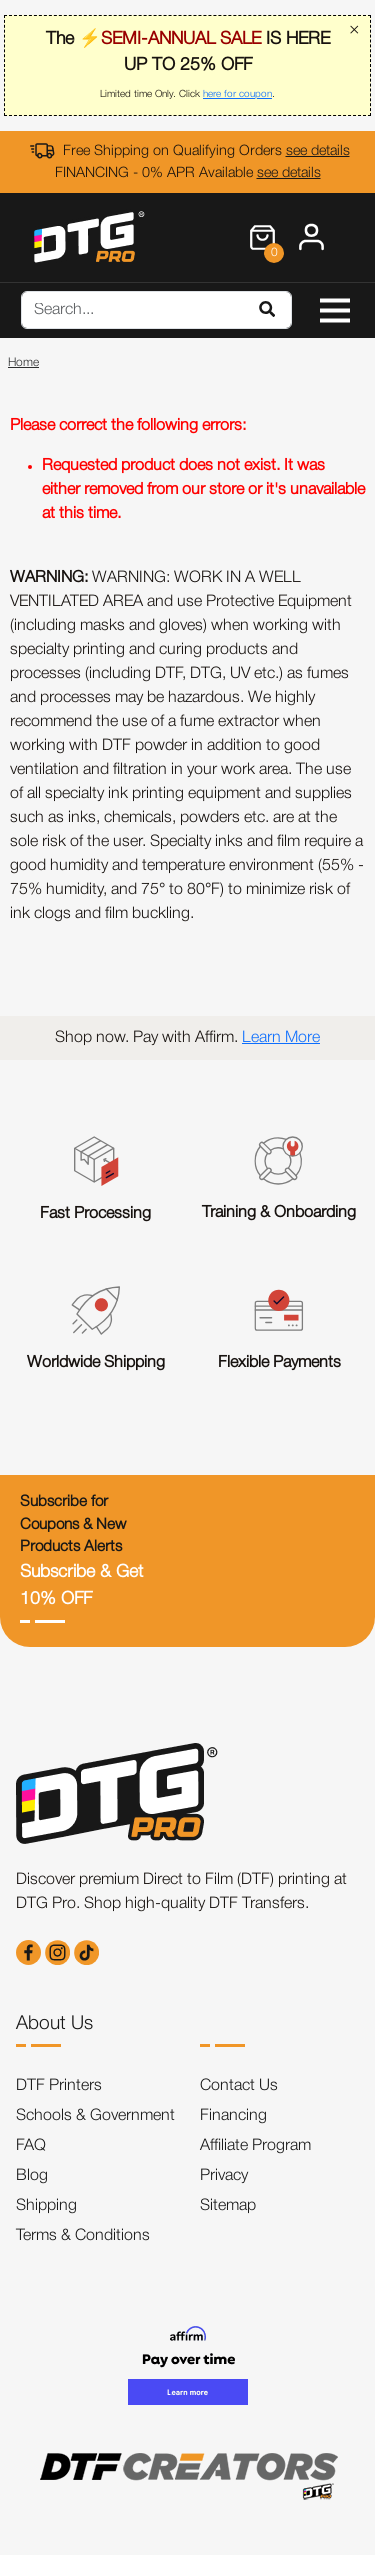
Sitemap (228, 2206)
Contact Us (239, 2086)
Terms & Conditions (83, 2236)
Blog (32, 2176)
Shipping (46, 2206)
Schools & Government (95, 2116)
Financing (233, 2116)
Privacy (224, 2176)
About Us (54, 2024)
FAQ (31, 2146)
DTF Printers (59, 2086)
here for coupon (237, 94)
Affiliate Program (255, 2146)
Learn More (281, 1038)
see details (318, 151)
